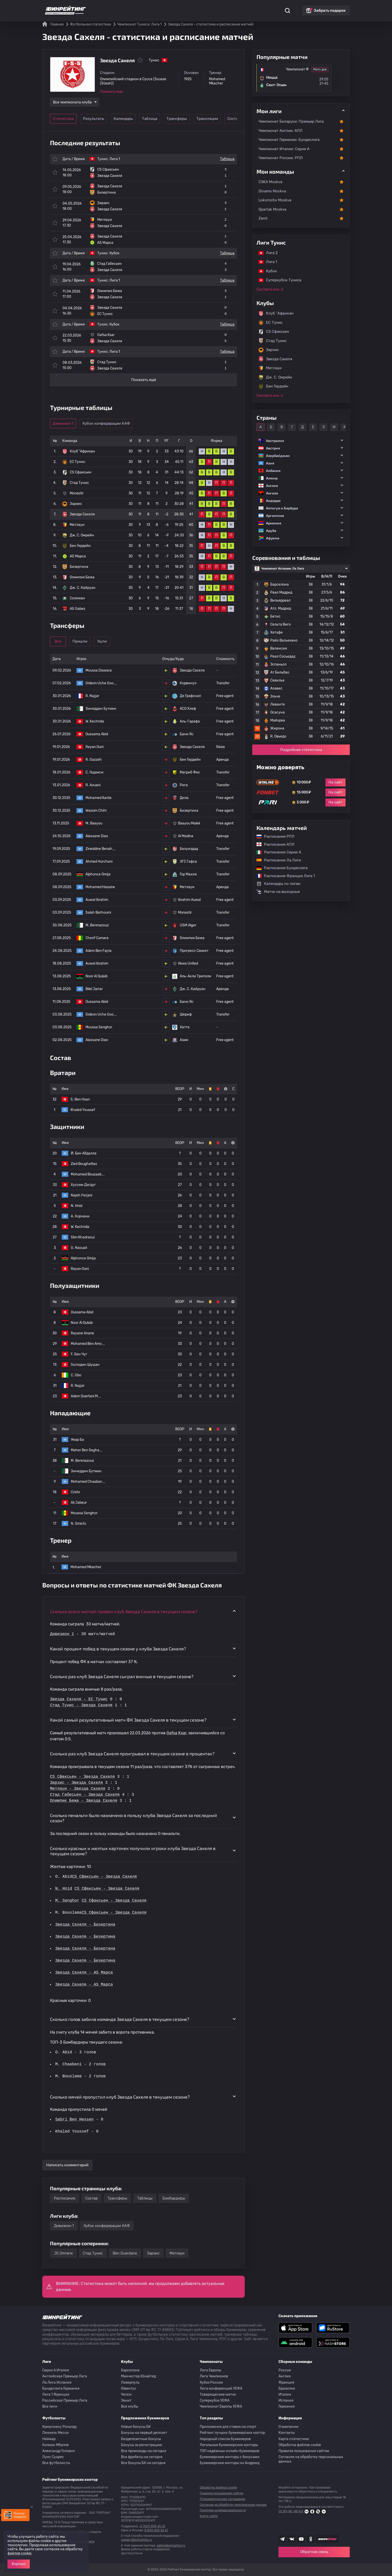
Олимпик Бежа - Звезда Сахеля (83, 1801)
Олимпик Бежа (82, 577)
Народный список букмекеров (225, 2439)
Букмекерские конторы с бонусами (230, 2457)
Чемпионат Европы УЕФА (221, 2406)
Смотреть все (267, 289)
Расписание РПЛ (273, 836)
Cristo (75, 1492)
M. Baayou (94, 823)
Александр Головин (58, 2451)
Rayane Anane (82, 1333)
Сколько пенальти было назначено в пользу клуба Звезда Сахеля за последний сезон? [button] (133, 1818)
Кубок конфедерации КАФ (111, 423)
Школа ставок (253, 7)
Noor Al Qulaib (97, 976)
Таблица (168, 118)
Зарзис (76, 504)
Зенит (126, 2400)
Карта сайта (209, 2516)
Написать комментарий (67, 2165)
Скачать (195, 7)
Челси (126, 2394)
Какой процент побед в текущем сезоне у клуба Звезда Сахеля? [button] (118, 1648)
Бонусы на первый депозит (144, 2433)
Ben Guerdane (125, 2253)
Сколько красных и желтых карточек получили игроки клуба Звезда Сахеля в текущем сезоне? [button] (133, 1850)
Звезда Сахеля (82, 514)
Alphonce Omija (98, 874)
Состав (91, 2198)
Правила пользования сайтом (303, 2451)
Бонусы (156, 7)
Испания (286, 2400)
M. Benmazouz (97, 925)
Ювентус (128, 2388)
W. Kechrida (95, 721)
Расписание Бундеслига (279, 868)
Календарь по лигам (278, 883)
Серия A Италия (55, 2370)
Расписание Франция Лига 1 (283, 876)
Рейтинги (136, 7)
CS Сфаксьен (81, 472)
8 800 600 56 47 (156, 2530)
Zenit (263, 218)
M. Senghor (68, 1900)
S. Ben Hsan (80, 1099)
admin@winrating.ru (171, 2545)
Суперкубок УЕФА (215, 2400)
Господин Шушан (85, 1365)
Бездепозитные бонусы (141, 2439)
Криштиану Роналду (59, 2427)
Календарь (134, 118)
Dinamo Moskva (272, 191)
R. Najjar (92, 696)
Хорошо (19, 2564)
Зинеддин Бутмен (101, 709)
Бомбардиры (173, 2198)
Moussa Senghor (99, 1027)
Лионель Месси (55, 2433)
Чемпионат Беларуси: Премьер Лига (291, 121)
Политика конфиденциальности (223, 2510)
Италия (284, 2394)
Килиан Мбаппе (55, 2445)
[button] (301, 440)
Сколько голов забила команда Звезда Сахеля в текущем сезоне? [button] (119, 2019)
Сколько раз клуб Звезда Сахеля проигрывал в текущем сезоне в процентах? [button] (132, 1753)
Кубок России (211, 2382)
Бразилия (286, 2388)
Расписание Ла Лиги (276, 860)
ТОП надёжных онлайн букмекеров (229, 2451)
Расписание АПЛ (273, 844)
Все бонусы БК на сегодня (143, 2463)
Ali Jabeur (79, 1502)
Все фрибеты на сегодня (141, 2457)
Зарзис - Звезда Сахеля (76, 1783)
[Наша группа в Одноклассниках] (310, 2539)
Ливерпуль (130, 2382)
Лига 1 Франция (55, 2394)
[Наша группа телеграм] (282, 2539)
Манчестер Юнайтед (138, 2376)
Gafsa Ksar (176, 1733)
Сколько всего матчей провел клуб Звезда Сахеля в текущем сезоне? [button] (124, 1611)
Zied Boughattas (84, 1164)
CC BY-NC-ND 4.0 (302, 2511)
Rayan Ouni (95, 747)
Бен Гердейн (80, 546)
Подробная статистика (301, 749)
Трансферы (203, 118)
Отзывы (228, 7)
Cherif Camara (97, 938)
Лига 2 (265, 253)
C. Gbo (76, 1375)
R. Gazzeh (94, 759)
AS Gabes (77, 609)
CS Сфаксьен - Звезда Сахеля (82, 1777)
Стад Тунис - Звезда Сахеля (81, 1705)
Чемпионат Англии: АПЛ (280, 130)
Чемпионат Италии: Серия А (284, 149)
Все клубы (129, 2406)
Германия (286, 2406)
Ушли (134, 641)
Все (65, 641)
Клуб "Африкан (82, 451)
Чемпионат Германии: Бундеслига (289, 139)
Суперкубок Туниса (277, 280)
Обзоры (175, 7)
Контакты (286, 2433)
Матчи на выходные (278, 891)
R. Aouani (93, 785)
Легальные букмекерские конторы (229, 2445)
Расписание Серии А (276, 852)
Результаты (99, 118)
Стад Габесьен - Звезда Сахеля (85, 1795)
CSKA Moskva (270, 182)
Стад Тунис (79, 483)
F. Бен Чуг (79, 1354)
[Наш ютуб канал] (301, 2539)
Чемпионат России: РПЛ (280, 158)
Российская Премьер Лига (64, 2400)
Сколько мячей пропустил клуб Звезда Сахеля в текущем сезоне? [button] (120, 2097)
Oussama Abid (97, 734)
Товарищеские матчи (218, 2394)
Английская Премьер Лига (64, 2376)
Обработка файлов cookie (299, 2445)
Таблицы (144, 2198)
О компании (288, 2427)
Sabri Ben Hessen (75, 2119)
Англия (284, 2376)
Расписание (64, 2198)
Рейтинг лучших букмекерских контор (232, 2433)
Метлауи (77, 525)
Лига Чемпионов (214, 2376)
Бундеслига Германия (61, 2388)
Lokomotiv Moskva (274, 200)
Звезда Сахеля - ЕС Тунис (79, 1699)
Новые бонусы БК (136, 2427)
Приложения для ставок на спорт (228, 2427)
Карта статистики (293, 2439)
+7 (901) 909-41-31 (152, 2526)
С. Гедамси (95, 772)
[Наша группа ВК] (292, 2539)
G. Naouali (79, 1248)
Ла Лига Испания (57, 2382)
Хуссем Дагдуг (83, 1185)
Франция (286, 2382)
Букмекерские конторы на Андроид (230, 2463)
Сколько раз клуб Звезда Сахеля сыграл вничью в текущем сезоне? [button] (122, 1676)
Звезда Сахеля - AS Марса (84, 1972)
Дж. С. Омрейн (82, 535)
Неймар (49, 2439)
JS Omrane (63, 2253)
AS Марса (78, 556)
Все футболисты (56, 2463)
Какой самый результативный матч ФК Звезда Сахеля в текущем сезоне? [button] (128, 1720)
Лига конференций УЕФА (221, 2388)
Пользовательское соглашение (222, 2499)
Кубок (114, 253)
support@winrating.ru (136, 2540)
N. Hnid (76, 1206)
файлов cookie (20, 2553)
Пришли (99, 641)
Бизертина (79, 567)
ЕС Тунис (77, 462)
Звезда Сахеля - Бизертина (86, 1924)
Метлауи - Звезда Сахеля (77, 1789)
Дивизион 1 (65, 423)
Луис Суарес (53, 2457)
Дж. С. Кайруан (83, 588)
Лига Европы (210, 2370)
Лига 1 (115, 159)
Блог (212, 7)
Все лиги (49, 2406)
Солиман (77, 598)
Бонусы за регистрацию (141, 2445)
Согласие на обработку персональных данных (310, 2459)
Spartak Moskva (272, 209)
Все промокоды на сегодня (143, 2451)
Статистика (112, 7)
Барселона (130, 2370)
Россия (284, 2370)
